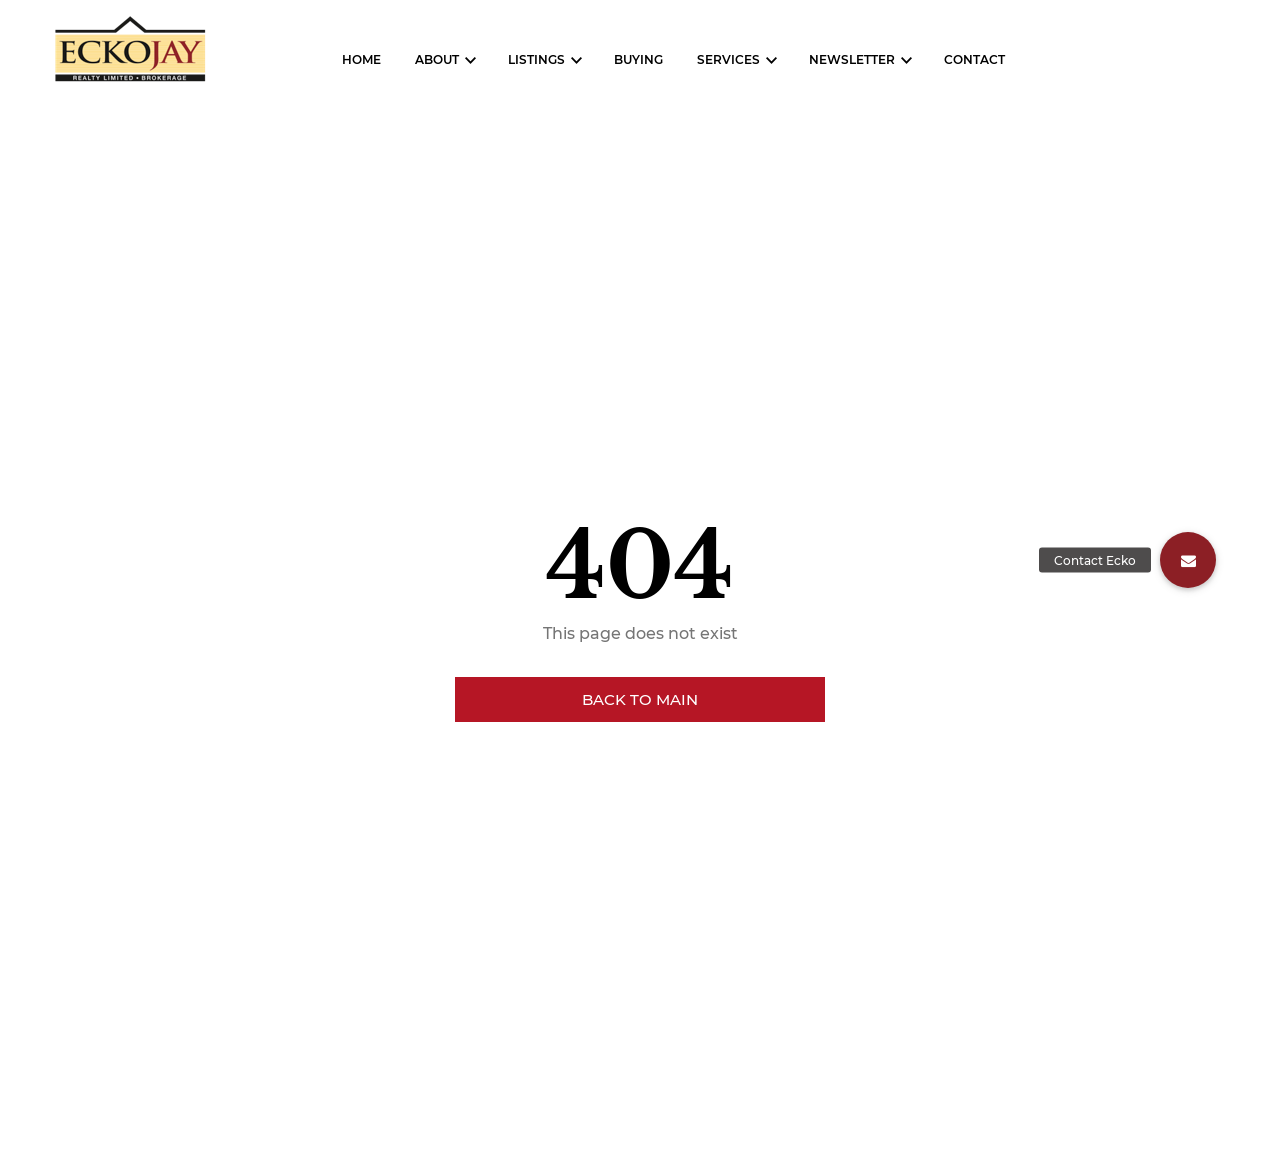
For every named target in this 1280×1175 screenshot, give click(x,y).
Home (361, 59)
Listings (536, 59)
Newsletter (852, 59)
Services (728, 59)
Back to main (640, 699)
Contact (974, 59)
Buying (638, 59)
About (437, 59)
